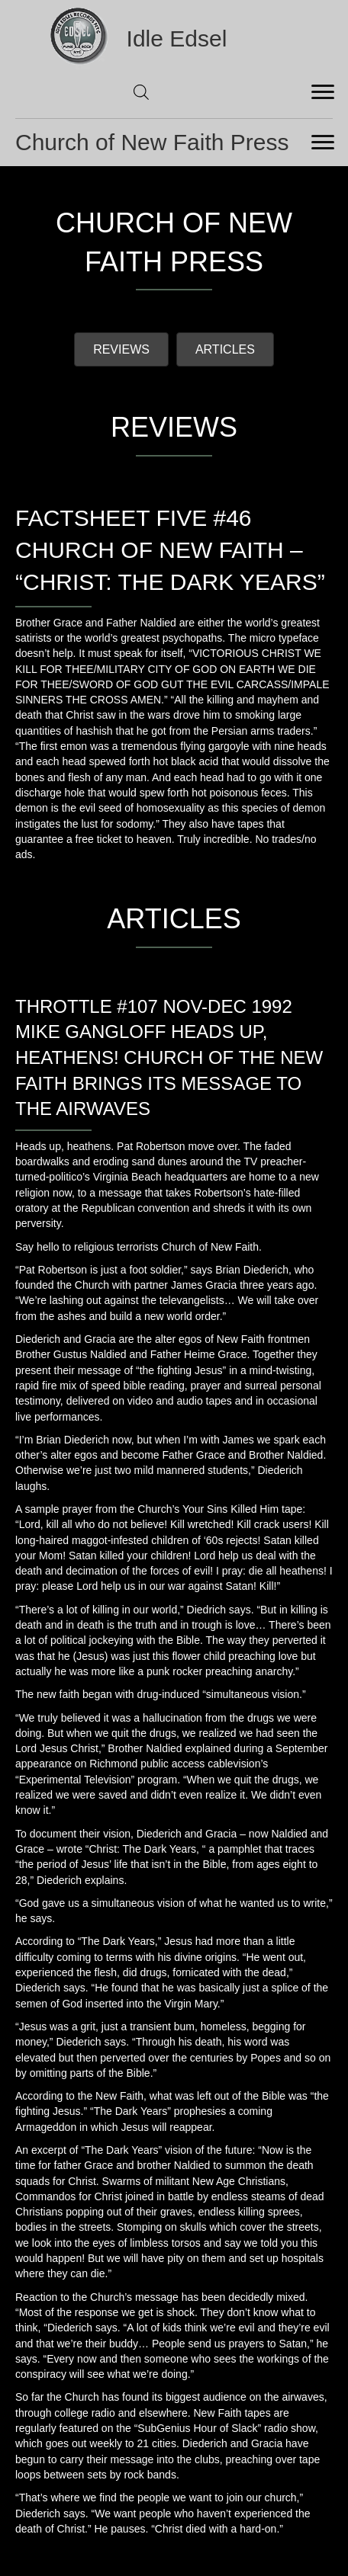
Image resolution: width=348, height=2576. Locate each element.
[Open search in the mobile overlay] (141, 92)
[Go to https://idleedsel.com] (174, 38)
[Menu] (322, 92)
